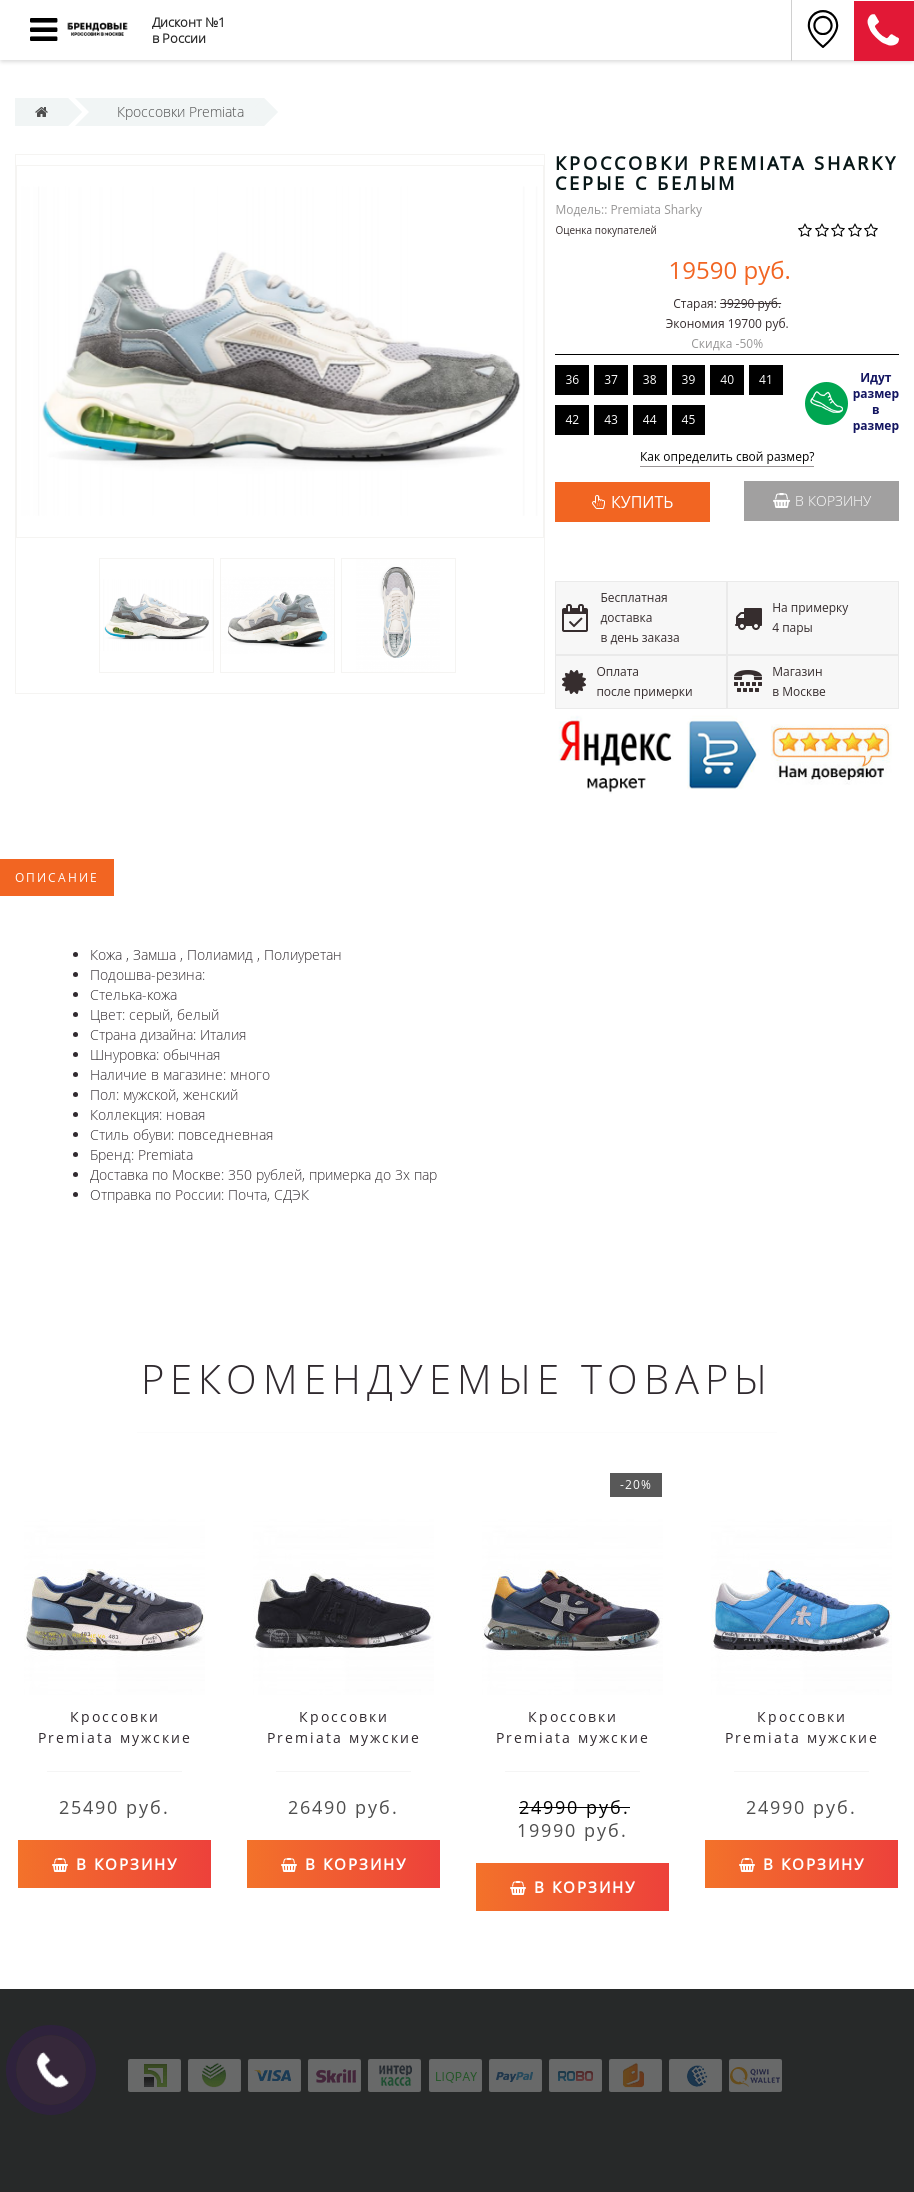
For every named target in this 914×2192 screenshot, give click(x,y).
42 (572, 419)
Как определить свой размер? (727, 457)
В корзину (822, 500)
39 (689, 379)
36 (572, 379)
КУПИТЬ (642, 502)
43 (611, 419)
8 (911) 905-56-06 (884, 31)
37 (611, 379)
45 (689, 419)
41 (766, 379)
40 (727, 379)
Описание (57, 877)
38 (650, 379)
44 (650, 419)
